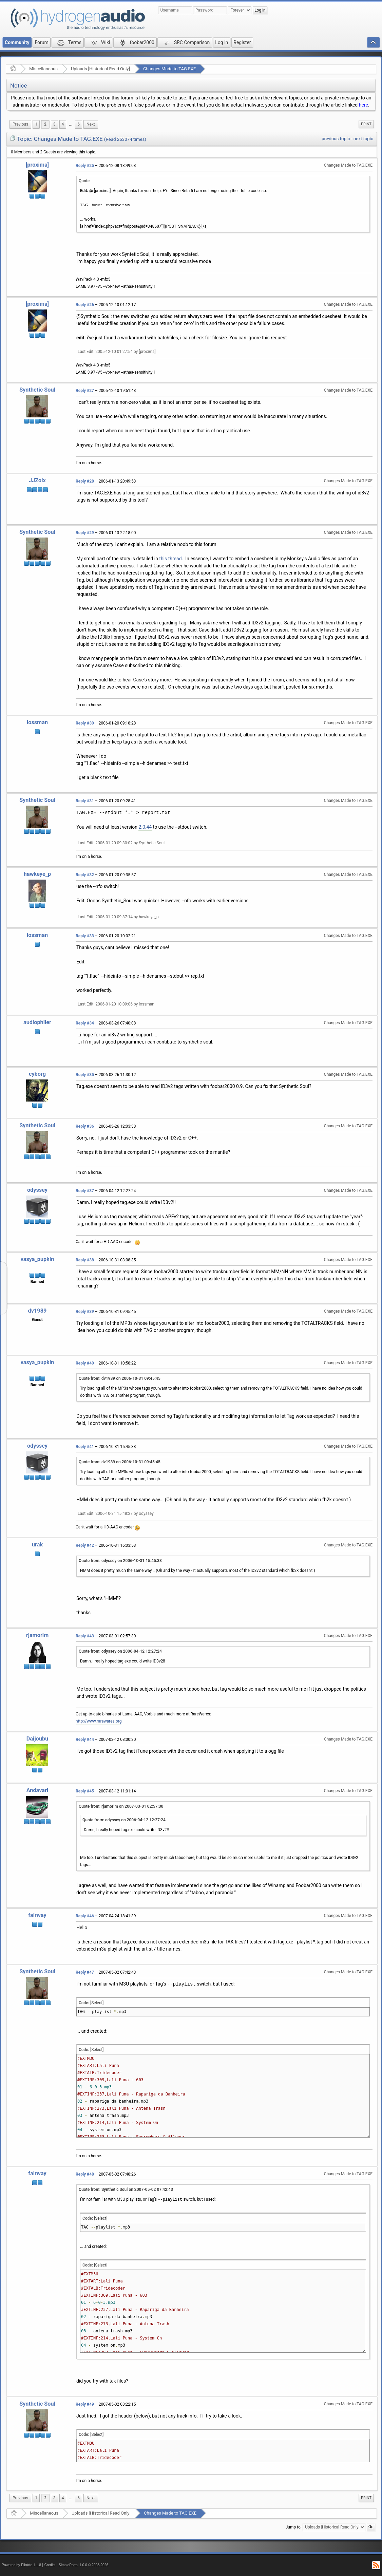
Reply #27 (85, 390)
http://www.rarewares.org (98, 1721)
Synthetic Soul (37, 390)
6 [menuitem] (78, 124)
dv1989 (37, 1311)
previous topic (336, 138)
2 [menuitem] (45, 124)
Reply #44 (85, 1739)
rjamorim (37, 1635)
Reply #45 (85, 1791)
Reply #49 (85, 2404)
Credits (50, 2565)
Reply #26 (85, 304)
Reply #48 (85, 2174)
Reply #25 (85, 165)
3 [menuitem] (54, 124)
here (363, 105)
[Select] (96, 2002)
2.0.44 (145, 827)
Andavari (37, 1790)
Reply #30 (85, 723)
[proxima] (37, 165)
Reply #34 (85, 1023)
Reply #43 (85, 1636)
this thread (170, 558)
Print (366, 124)
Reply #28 (85, 481)
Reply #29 (85, 532)
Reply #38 (85, 1260)
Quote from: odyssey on (120, 1560)
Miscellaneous (43, 68)
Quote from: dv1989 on (119, 1378)
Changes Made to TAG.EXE (169, 68)
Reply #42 (85, 1545)
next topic (363, 138)
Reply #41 (85, 1446)
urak (37, 1544)
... (70, 124)
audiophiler (37, 1022)
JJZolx (37, 480)
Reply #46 (85, 1916)
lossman (37, 722)
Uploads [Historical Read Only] (100, 68)
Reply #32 (85, 874)
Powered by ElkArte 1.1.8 (21, 2565)
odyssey (37, 1190)
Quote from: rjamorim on (121, 1806)
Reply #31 (85, 800)
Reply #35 (85, 1074)
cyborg (37, 1074)
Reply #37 (85, 1190)
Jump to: (294, 2526)
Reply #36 (85, 1126)
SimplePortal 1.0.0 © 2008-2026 (83, 2565)
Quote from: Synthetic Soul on (126, 2189)
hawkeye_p (37, 874)
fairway (37, 1915)
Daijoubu (37, 1738)
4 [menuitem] (63, 124)
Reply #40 (85, 1363)
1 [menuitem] (36, 124)
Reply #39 (85, 1311)
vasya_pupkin (37, 1259)
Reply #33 (85, 936)
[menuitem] (20, 124)
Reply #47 (85, 1972)
